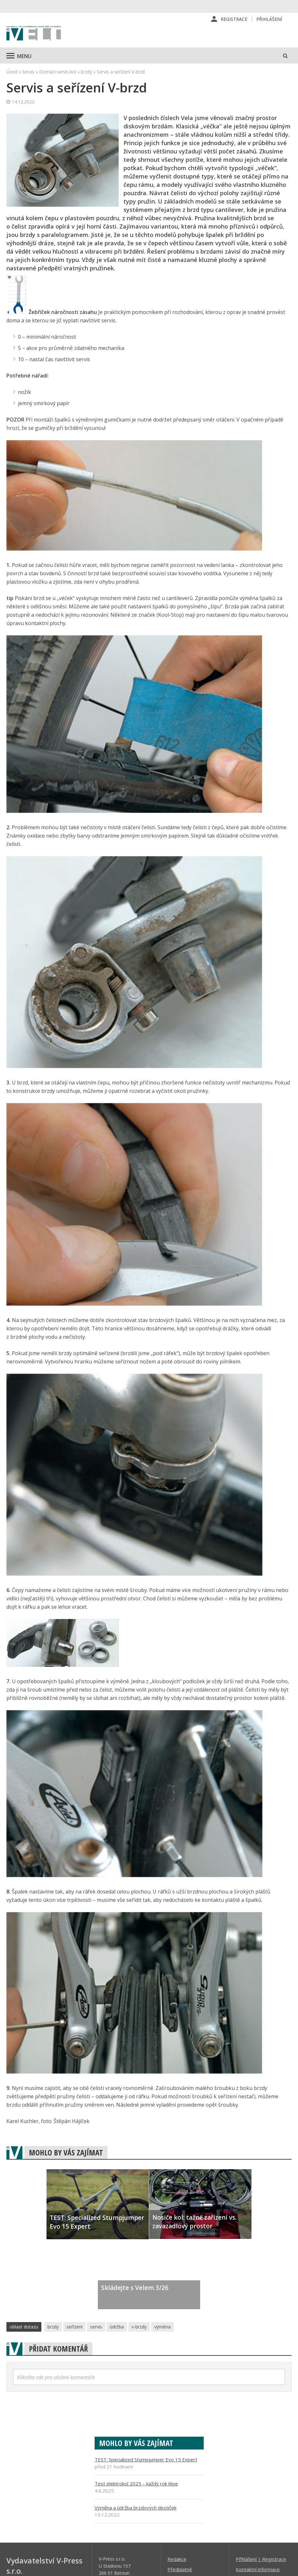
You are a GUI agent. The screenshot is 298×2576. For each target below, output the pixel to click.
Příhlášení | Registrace (261, 2559)
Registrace (234, 19)
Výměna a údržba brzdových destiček (135, 2507)
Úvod (11, 72)
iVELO (33, 34)
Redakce (176, 2559)
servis (96, 2327)
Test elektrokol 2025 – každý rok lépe (136, 2483)
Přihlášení (269, 19)
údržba (117, 2327)
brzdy (86, 72)
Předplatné (179, 2569)
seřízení (74, 2327)
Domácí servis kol (57, 72)
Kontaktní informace (258, 2569)
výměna (162, 2327)
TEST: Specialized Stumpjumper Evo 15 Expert (146, 2459)
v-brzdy (139, 2327)
